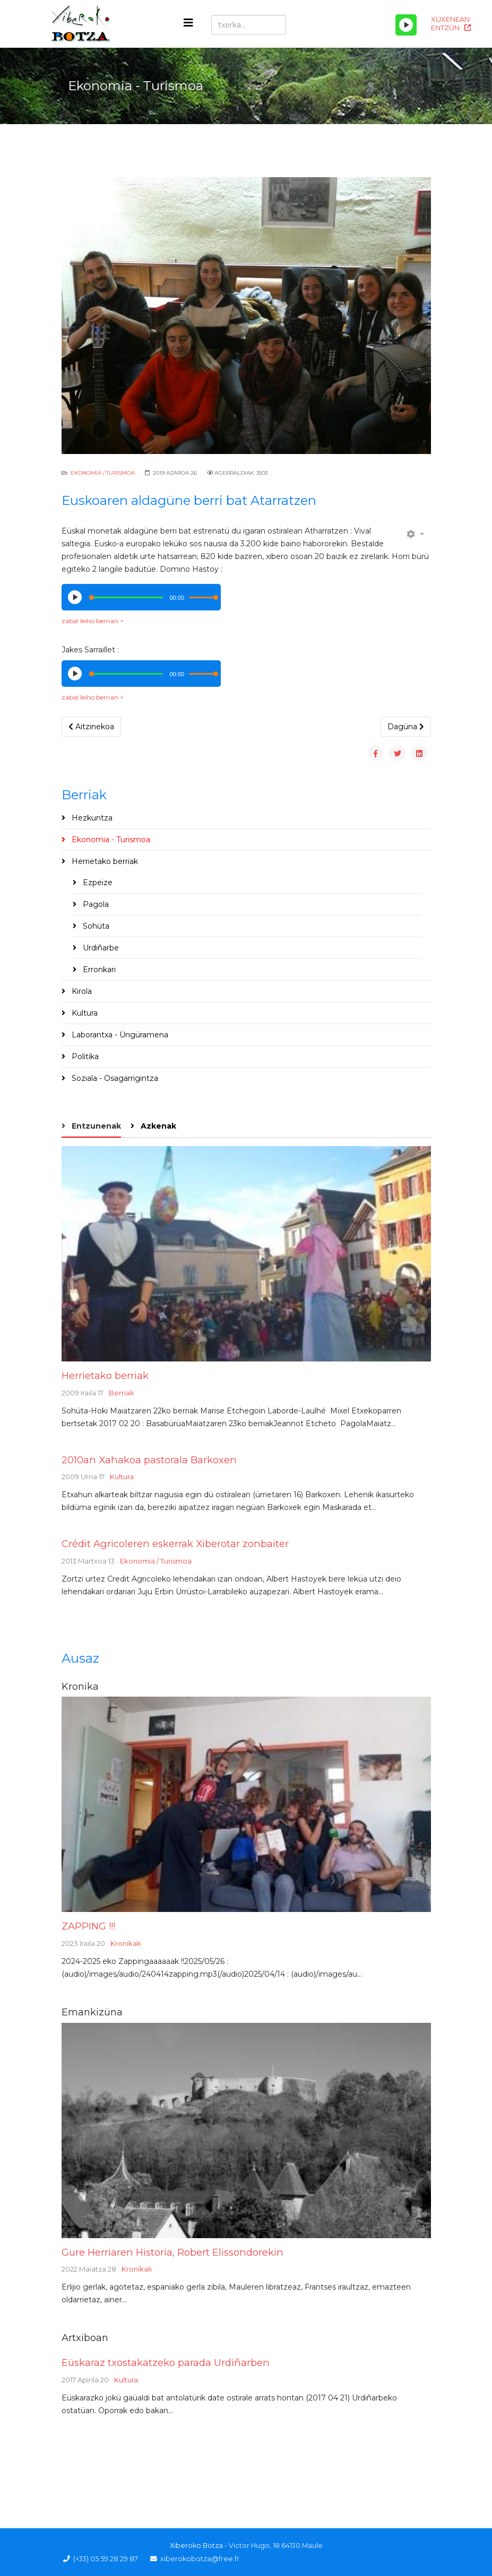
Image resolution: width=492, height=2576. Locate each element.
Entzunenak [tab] (95, 1126)
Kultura (84, 1013)
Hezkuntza (91, 818)
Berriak (121, 1393)
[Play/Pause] (406, 25)
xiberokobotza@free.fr (199, 2559)
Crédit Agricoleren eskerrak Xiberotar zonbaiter (175, 1544)
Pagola (95, 904)
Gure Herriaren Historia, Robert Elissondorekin (172, 2252)
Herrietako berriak (104, 861)
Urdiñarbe (100, 948)
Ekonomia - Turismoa (110, 839)
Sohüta (95, 926)
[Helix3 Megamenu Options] (188, 23)
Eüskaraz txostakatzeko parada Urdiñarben (166, 2362)
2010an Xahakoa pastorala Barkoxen (149, 1460)
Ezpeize (97, 882)
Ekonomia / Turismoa (103, 472)
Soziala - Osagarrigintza (114, 1078)
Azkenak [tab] (157, 1126)
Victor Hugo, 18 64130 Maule (276, 2545)
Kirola (81, 991)
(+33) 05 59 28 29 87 (105, 2559)
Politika (84, 1056)
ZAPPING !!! (88, 1926)
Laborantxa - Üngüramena (119, 1035)
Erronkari (98, 969)
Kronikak (125, 1943)
